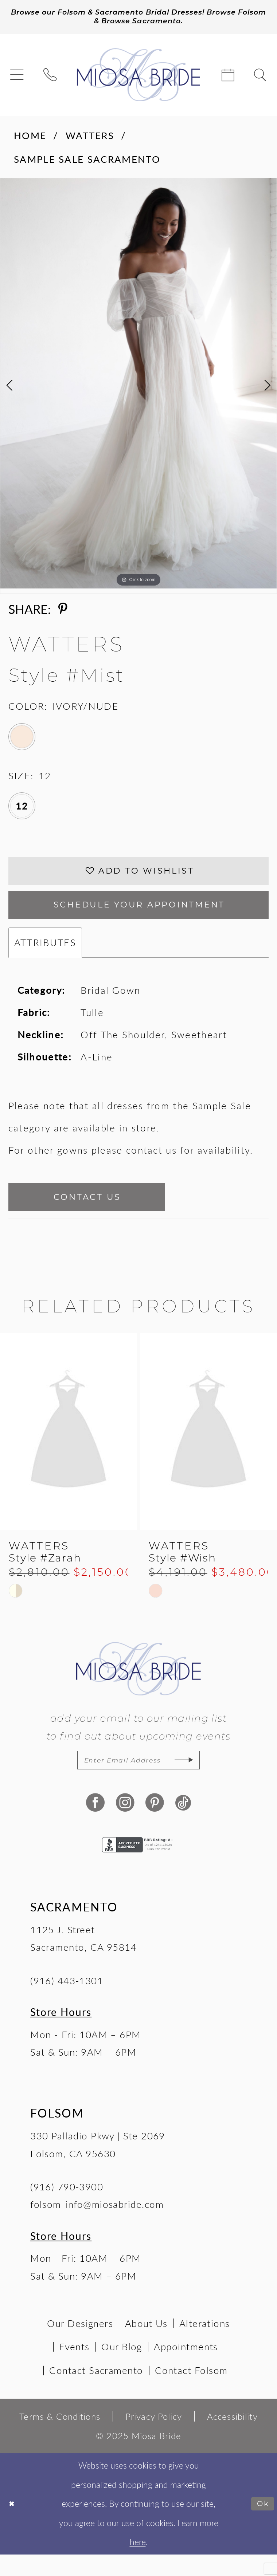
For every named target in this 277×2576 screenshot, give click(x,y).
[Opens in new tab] (138, 1865)
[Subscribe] (199, 1780)
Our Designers (80, 2345)
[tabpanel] (138, 386)
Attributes (45, 956)
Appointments (186, 2368)
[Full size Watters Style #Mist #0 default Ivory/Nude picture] (138, 386)
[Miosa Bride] (138, 78)
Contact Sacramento (96, 2392)
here (138, 2563)
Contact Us (101, 1213)
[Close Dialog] (13, 2525)
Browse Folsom (85, 24)
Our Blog (121, 2368)
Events (74, 2368)
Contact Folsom (191, 2392)
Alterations (204, 2345)
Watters (90, 138)
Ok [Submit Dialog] (261, 2525)
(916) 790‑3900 (66, 2208)
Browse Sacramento (178, 24)
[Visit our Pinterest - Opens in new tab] (153, 1824)
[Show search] (260, 78)
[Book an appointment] (228, 78)
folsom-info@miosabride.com (97, 2226)
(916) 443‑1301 (66, 2002)
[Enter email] (138, 1780)
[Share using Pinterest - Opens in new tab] (62, 612)
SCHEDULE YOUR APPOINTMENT (139, 916)
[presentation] (68, 1450)
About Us (146, 2345)
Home (30, 138)
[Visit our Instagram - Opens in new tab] (123, 1824)
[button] (17, 78)
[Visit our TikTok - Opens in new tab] (183, 1824)
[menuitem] (17, 78)
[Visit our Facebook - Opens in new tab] (94, 1824)
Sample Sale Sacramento (87, 162)
